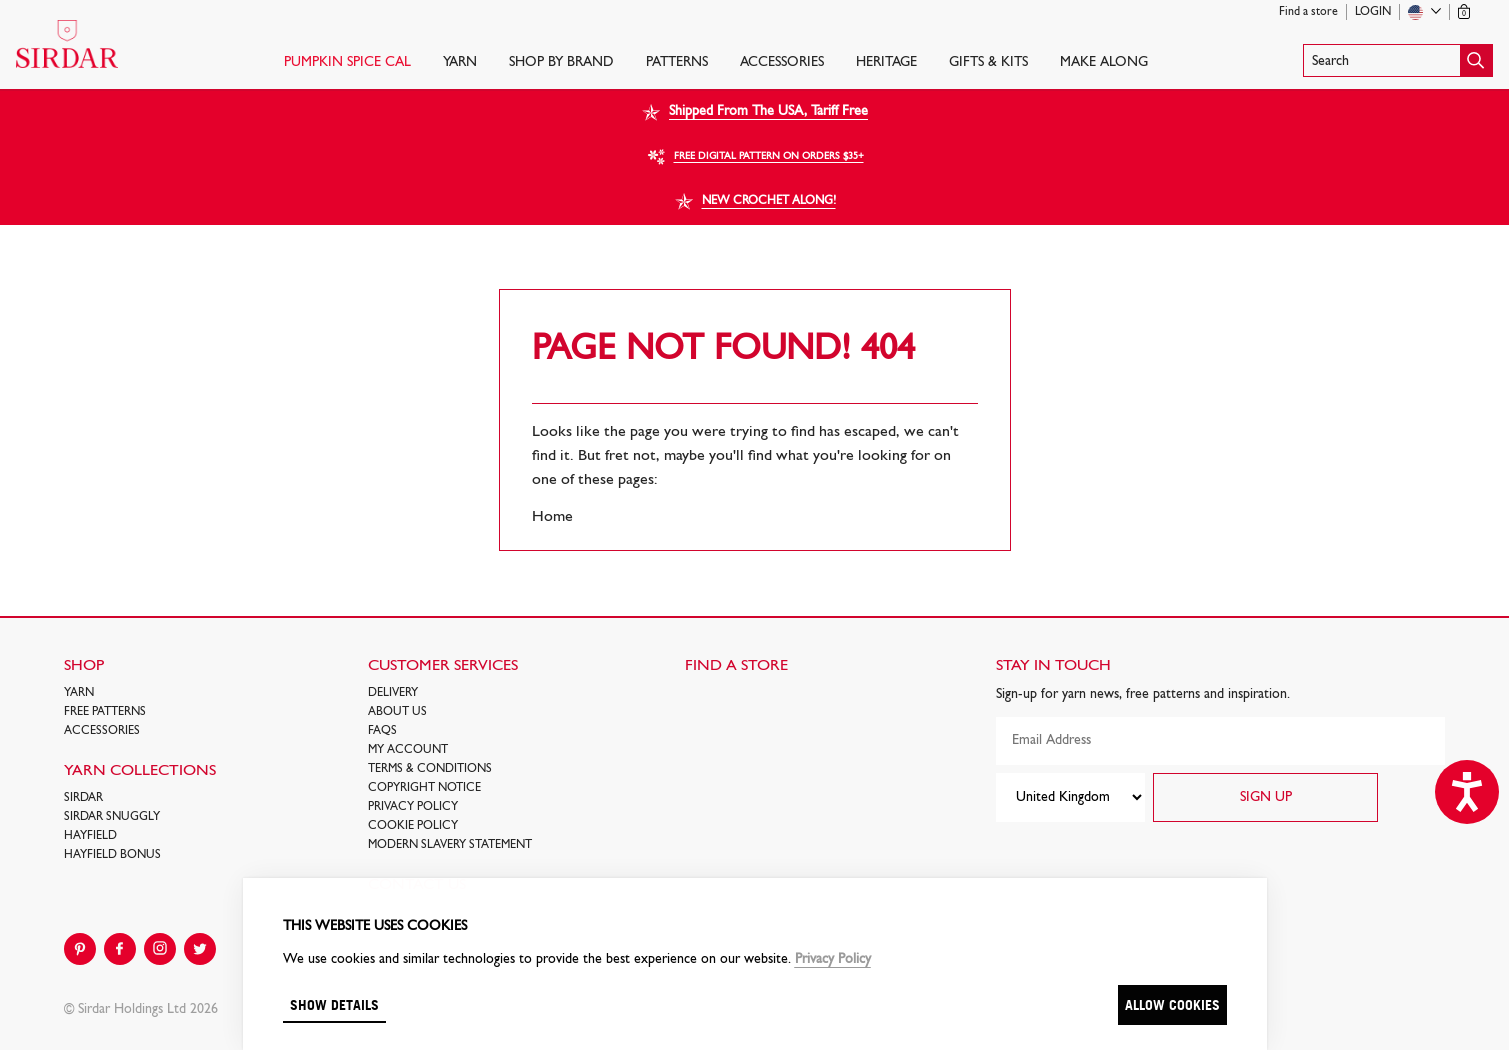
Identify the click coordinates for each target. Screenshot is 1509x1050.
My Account (408, 750)
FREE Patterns (105, 712)
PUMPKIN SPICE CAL (347, 62)
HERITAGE (886, 62)
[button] (1398, 60)
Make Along (1104, 62)
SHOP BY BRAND (561, 62)
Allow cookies (1172, 1004)
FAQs (382, 731)
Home (552, 517)
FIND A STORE (736, 666)
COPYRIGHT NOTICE (424, 788)
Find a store (1308, 12)
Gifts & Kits (988, 62)
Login (1373, 12)
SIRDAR (83, 798)
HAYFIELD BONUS (112, 855)
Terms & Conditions (430, 769)
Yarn (460, 62)
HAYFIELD (90, 836)
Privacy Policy (413, 807)
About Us (397, 712)
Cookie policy (413, 826)
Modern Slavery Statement (450, 845)
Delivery (393, 693)
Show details (334, 1004)
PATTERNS (677, 62)
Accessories (782, 62)
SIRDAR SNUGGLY (112, 817)
